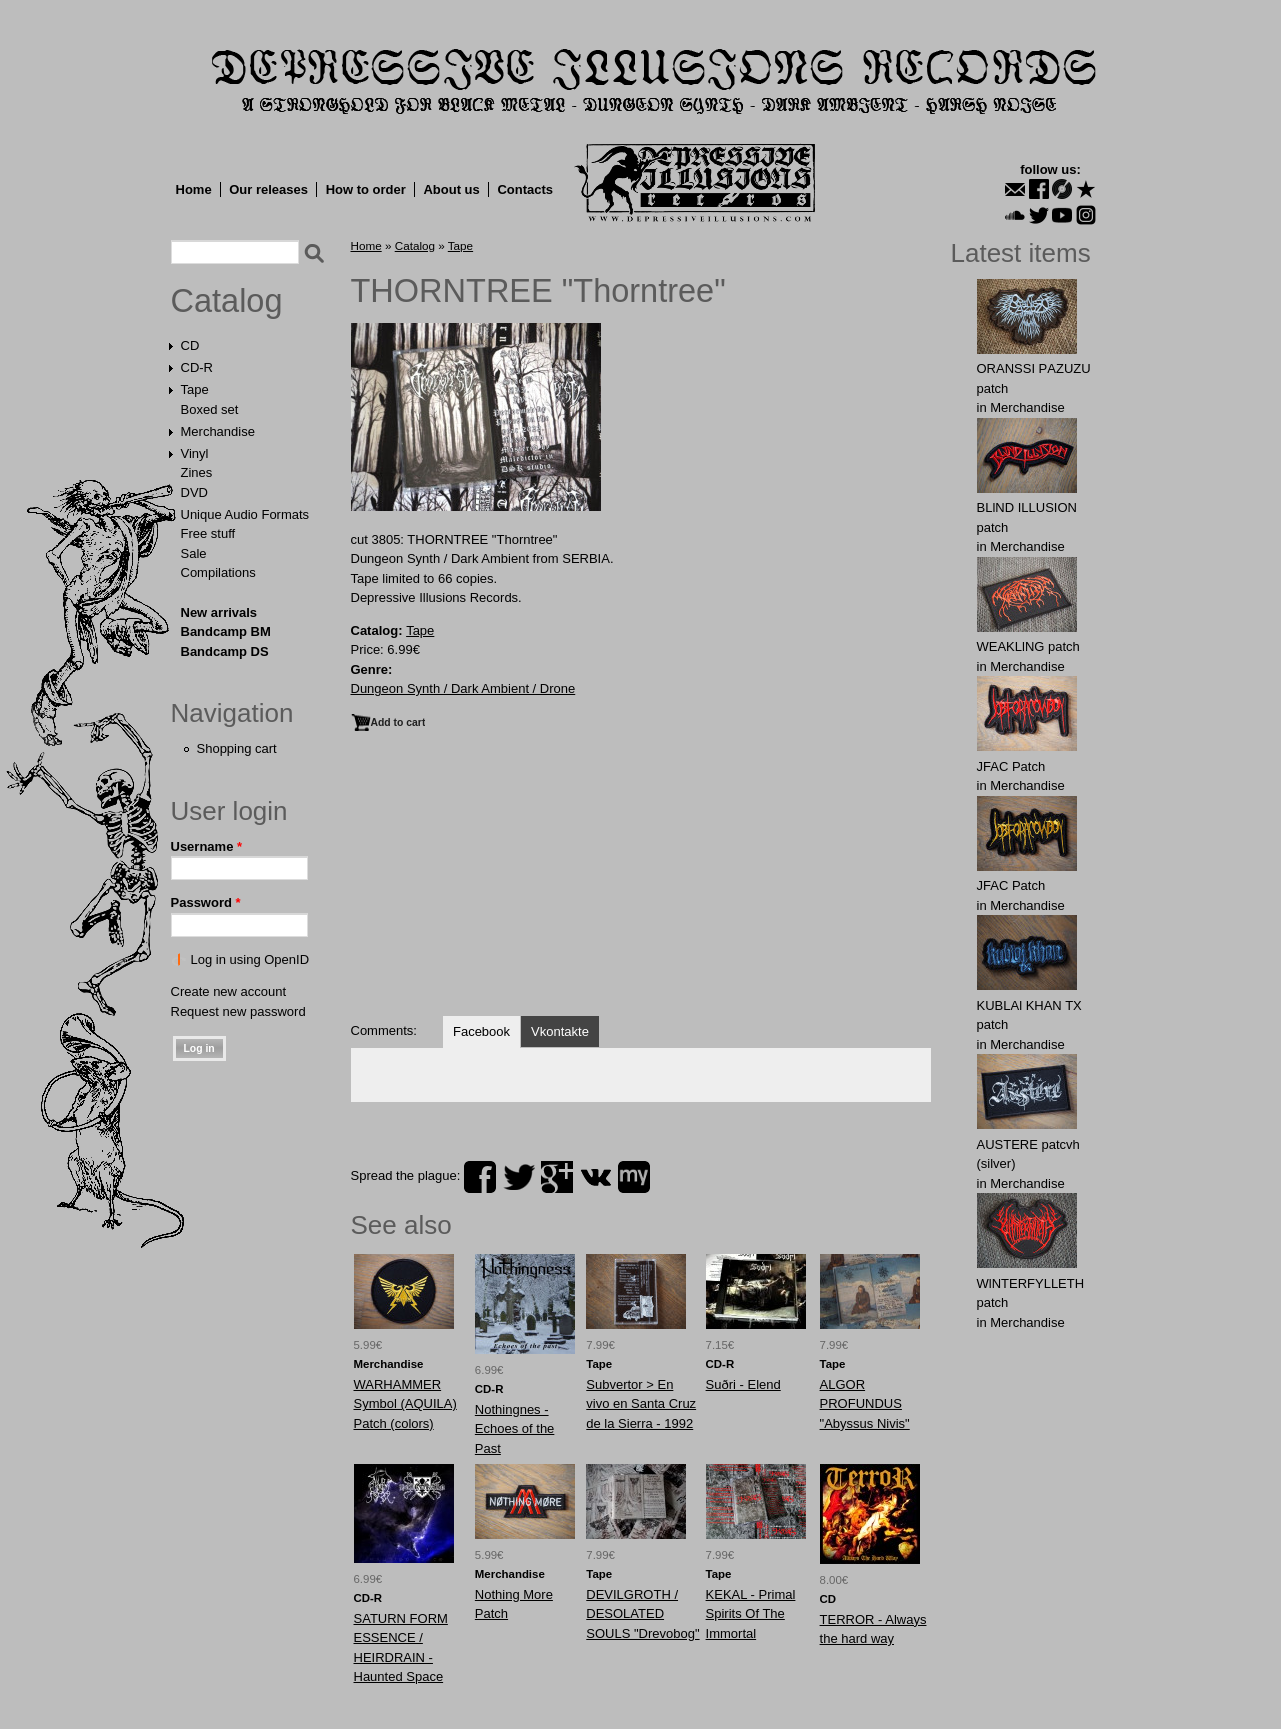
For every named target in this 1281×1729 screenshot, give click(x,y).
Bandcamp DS (225, 651)
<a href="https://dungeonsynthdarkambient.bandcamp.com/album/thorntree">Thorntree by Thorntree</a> (641, 804)
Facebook (481, 1031)
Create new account (229, 991)
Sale (194, 553)
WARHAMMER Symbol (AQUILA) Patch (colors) (405, 1404)
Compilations (218, 572)
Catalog (227, 301)
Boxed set (210, 409)
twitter (519, 1177)
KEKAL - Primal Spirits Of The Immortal (751, 1614)
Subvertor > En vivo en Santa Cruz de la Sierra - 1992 (641, 1404)
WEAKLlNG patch (1028, 646)
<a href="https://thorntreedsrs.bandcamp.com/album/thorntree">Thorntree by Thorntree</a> (641, 930)
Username (207, 846)
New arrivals (219, 612)
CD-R (197, 367)
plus (557, 1177)
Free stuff (208, 533)
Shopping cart (237, 748)
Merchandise (218, 431)
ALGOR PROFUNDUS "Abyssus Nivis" (865, 1404)
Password (206, 902)
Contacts (525, 189)
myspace (634, 1177)
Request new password (238, 1011)
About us (451, 189)
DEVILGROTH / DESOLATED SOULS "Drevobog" (642, 1614)
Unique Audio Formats (245, 514)
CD (190, 345)
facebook (480, 1177)
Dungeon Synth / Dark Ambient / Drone (463, 688)
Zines (197, 472)
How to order (366, 189)
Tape (195, 389)
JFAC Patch (1011, 766)
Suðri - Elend (743, 1384)
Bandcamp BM (226, 631)
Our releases (268, 189)
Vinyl (195, 453)
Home (194, 189)
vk (596, 1177)
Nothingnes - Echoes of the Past (515, 1429)
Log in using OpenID (250, 959)
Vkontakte (560, 1031)
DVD (194, 492)
